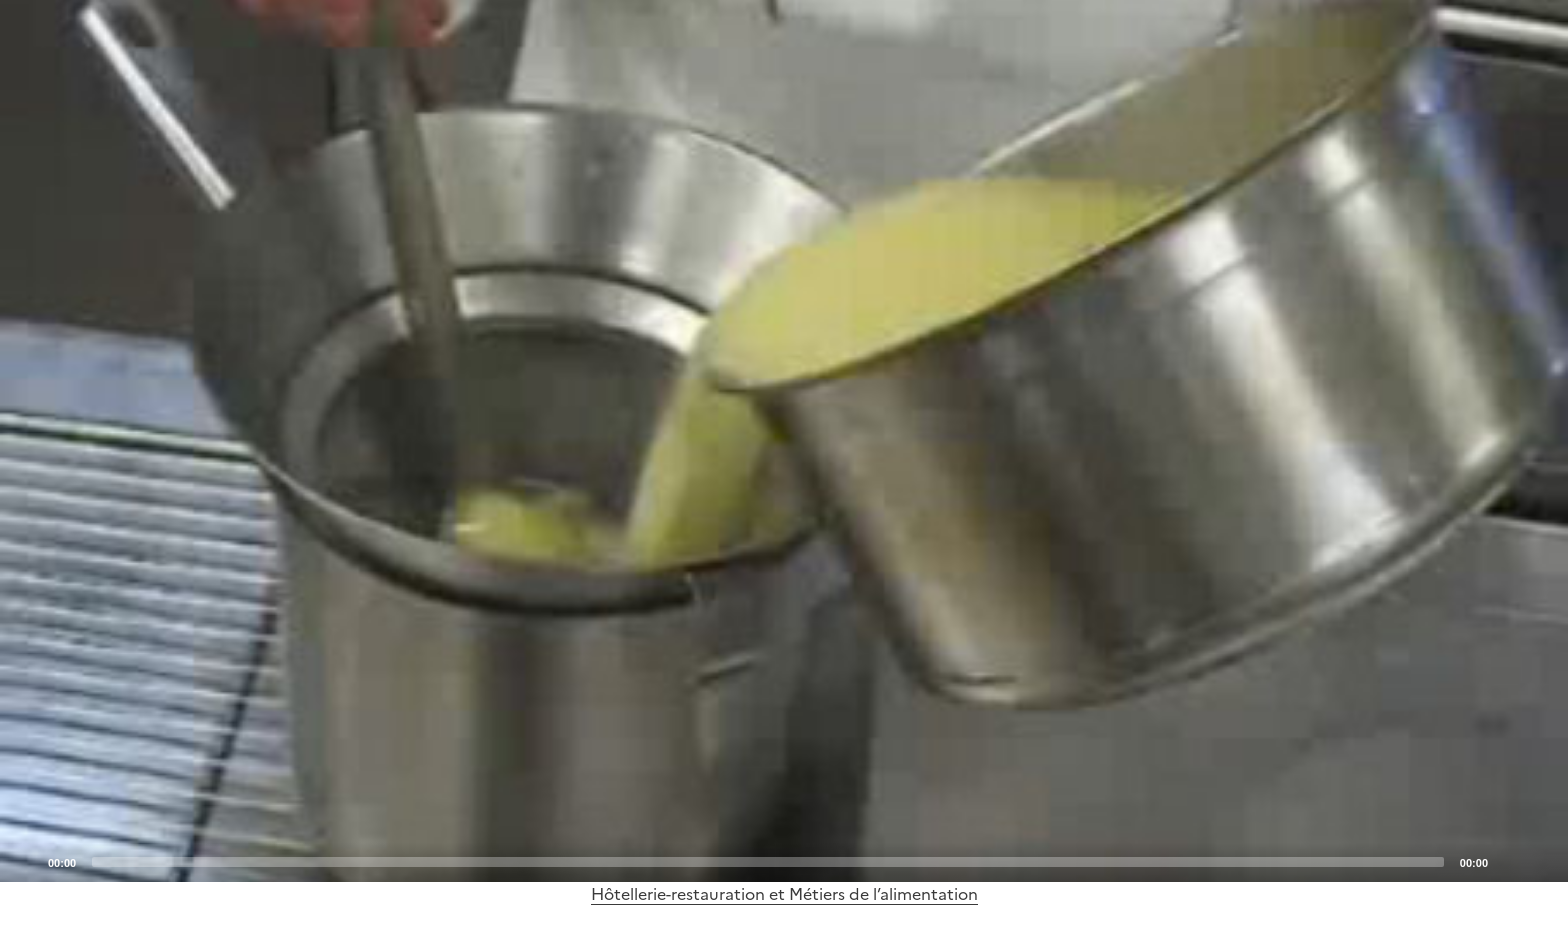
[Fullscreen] (1541, 861)
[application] (784, 441)
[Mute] (1509, 861)
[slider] (768, 862)
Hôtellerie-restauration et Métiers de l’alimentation (784, 894)
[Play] (784, 441)
